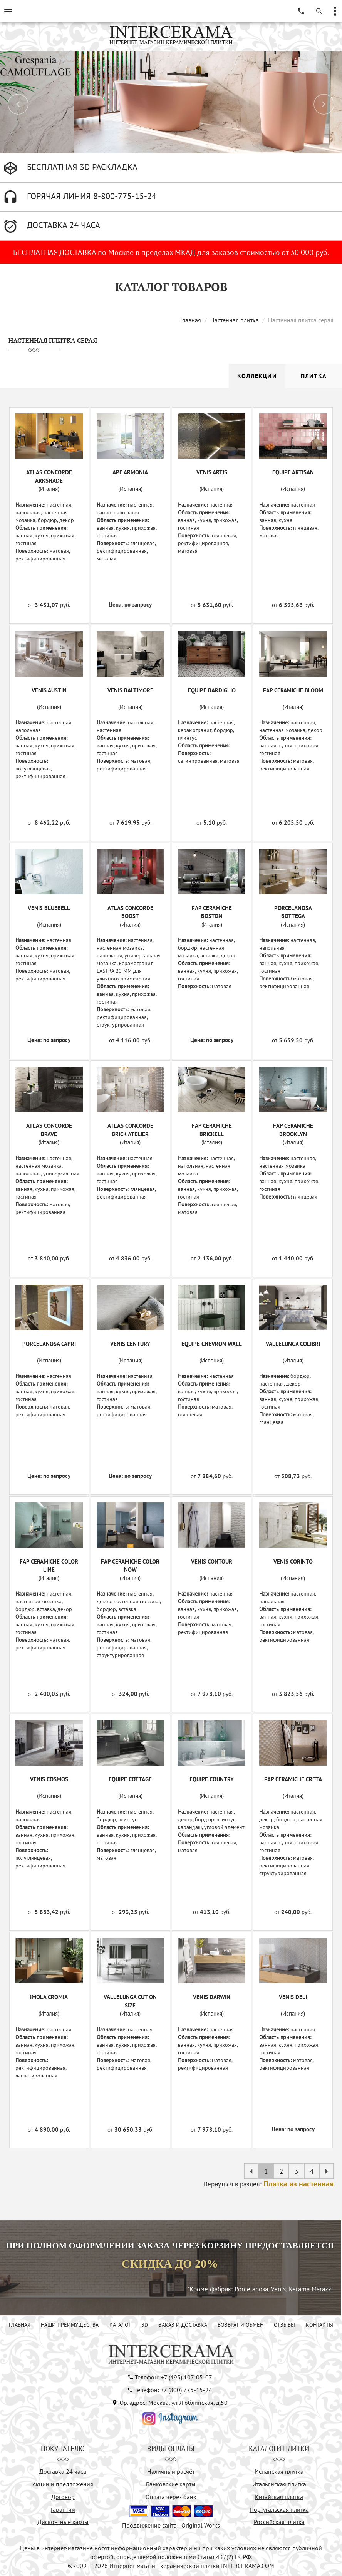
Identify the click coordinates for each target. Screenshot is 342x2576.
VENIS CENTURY (130, 1343)
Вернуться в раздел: (269, 2184)
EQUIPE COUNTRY (211, 1779)
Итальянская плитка (279, 2484)
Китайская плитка (279, 2497)
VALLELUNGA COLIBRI (293, 1343)
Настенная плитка (234, 320)
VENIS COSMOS (49, 1779)
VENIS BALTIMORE (130, 690)
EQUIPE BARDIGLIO (212, 690)
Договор (63, 2497)
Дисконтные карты (63, 2522)
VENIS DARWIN (211, 1997)
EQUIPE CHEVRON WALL (211, 1343)
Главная (190, 320)
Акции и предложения (62, 2484)
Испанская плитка (279, 2471)
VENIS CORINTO (293, 1561)
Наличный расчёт (170, 2471)
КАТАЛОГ (120, 2324)
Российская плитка (279, 2522)
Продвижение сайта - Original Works (171, 2525)
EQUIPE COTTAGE (130, 1779)
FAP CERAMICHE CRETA (293, 1779)
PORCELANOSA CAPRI (49, 1343)
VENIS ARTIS (211, 472)
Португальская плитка (279, 2509)
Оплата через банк (171, 2497)
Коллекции (257, 376)
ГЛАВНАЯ (19, 2324)
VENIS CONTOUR (211, 1561)
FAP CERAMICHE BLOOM (293, 690)
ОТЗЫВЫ (284, 2324)
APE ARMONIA (130, 472)
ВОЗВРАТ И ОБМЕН (240, 2324)
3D (144, 2324)
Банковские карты (171, 2484)
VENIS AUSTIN (49, 690)
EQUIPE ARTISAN (293, 472)
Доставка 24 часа (62, 2471)
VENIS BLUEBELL (49, 908)
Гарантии (63, 2509)
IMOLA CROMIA (49, 1997)
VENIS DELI (293, 1997)
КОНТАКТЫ (319, 2324)
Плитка (314, 376)
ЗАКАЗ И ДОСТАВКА (183, 2324)
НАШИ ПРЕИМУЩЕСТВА (70, 2324)
